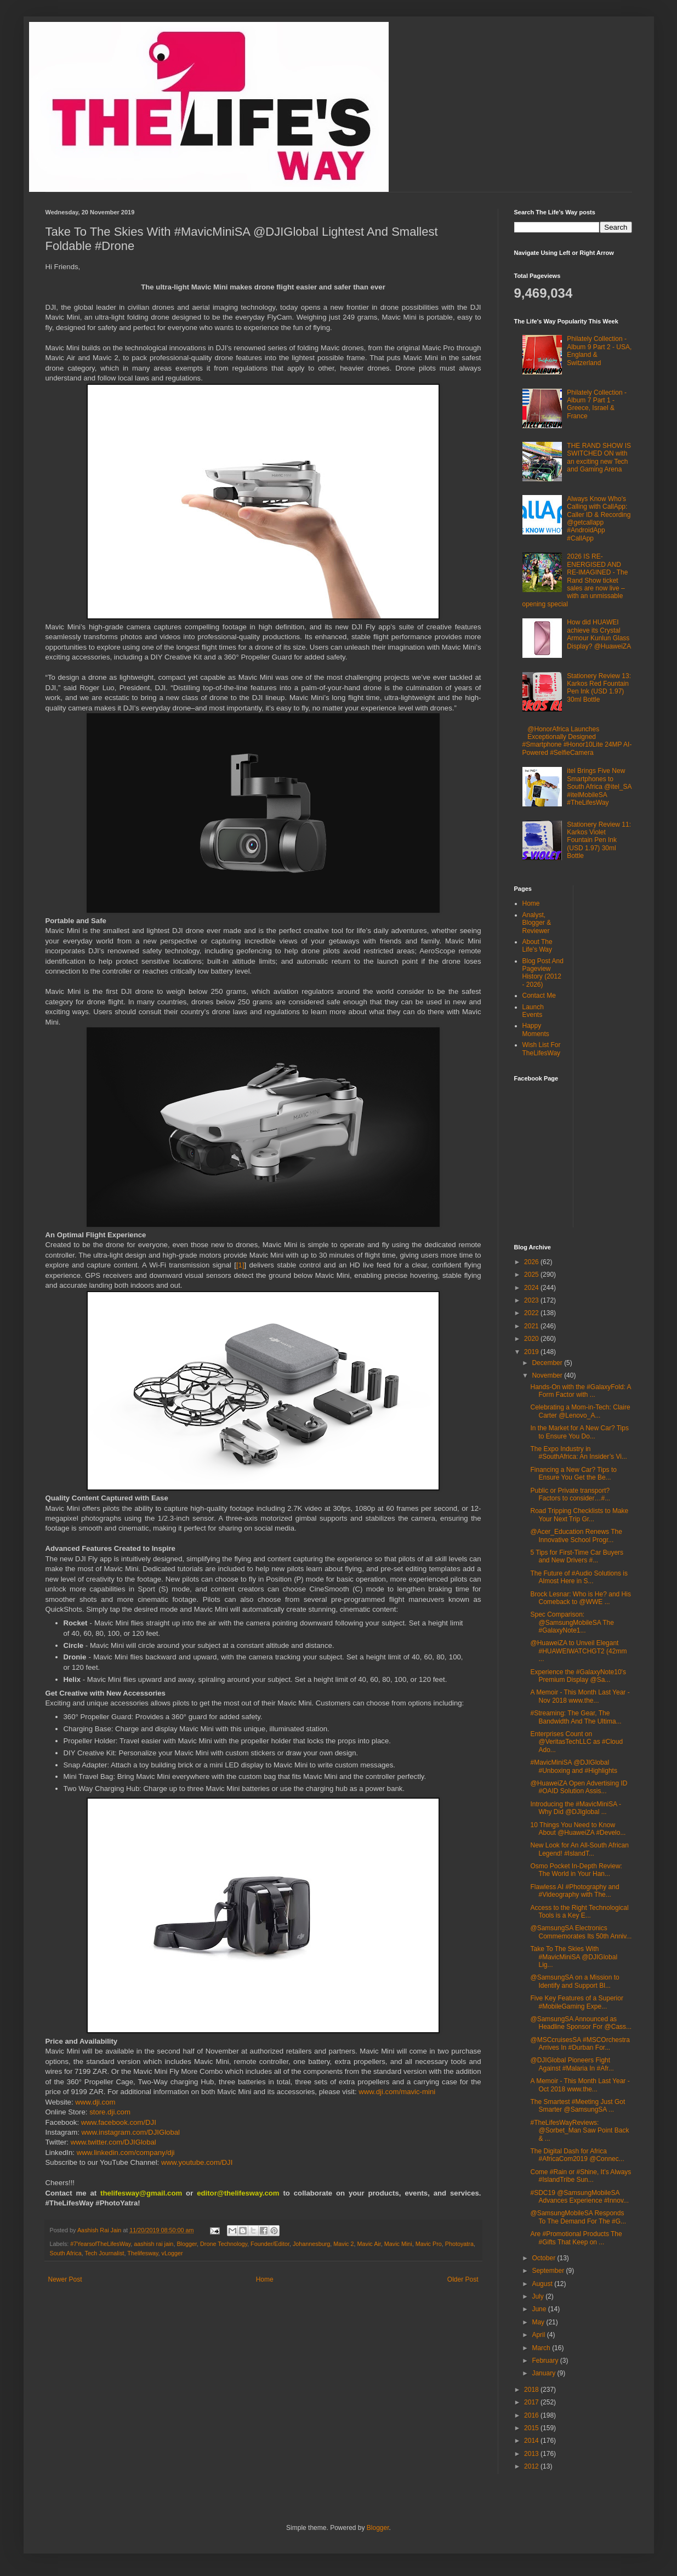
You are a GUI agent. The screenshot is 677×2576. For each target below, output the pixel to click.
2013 (532, 2454)
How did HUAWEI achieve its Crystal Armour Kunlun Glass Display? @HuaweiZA (599, 634)
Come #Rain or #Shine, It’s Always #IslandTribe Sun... (580, 2175)
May (539, 2322)
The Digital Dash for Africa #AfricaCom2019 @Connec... (577, 2155)
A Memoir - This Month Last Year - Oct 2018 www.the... (579, 2084)
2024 (532, 1288)
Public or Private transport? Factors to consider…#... (570, 1494)
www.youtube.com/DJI (196, 2162)
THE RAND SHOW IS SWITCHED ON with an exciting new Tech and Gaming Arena (599, 457)
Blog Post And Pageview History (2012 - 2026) (543, 972)
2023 (532, 1300)
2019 (532, 1352)
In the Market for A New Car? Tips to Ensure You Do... (579, 1432)
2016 (532, 2415)
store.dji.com (109, 2112)
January (544, 2373)
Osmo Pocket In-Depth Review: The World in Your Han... (576, 1870)
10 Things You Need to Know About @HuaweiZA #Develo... (577, 1828)
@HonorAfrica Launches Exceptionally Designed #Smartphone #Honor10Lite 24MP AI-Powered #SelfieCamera (577, 741)
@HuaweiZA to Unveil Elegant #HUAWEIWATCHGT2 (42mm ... (578, 1651)
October (544, 2258)
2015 (532, 2428)
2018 (532, 2389)
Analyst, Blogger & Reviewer (536, 923)
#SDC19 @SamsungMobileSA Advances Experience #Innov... (579, 2196)
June (540, 2309)
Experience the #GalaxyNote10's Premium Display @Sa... (577, 1676)
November (548, 1375)
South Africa (66, 2253)
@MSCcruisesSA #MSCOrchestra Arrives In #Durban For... (580, 2043)
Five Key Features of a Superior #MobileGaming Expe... (576, 2002)
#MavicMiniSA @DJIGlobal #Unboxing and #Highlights (573, 1766)
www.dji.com (95, 2102)
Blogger (187, 2244)
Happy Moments (535, 1029)
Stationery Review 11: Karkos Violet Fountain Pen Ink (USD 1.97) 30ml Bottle (599, 840)
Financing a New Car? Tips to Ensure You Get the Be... (573, 1473)
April (539, 2335)
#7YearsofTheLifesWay (100, 2244)
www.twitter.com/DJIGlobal (113, 2142)
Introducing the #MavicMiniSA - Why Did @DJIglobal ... (575, 1808)
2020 (532, 1339)
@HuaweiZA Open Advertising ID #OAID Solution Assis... (578, 1787)
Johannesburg (311, 2244)
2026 (532, 1262)
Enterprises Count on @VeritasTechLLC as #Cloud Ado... (576, 1742)
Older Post (463, 2279)
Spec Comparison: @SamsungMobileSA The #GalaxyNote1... (571, 1622)
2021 (532, 1326)
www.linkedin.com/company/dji (126, 2152)
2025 (532, 1274)
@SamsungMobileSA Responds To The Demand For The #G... (578, 2217)
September (549, 2270)
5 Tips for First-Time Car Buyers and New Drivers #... (576, 1556)
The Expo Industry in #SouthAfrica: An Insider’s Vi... (578, 1452)
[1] (240, 1265)
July (538, 2296)
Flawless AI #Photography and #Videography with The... (574, 1890)
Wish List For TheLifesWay (541, 1048)
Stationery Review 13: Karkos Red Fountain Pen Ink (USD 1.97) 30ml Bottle (599, 687)
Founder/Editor (270, 2244)
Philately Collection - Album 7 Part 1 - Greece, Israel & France (597, 404)
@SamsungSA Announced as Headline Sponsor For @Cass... (581, 2023)
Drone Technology (223, 2244)
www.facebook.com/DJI (118, 2122)
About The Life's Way (537, 945)
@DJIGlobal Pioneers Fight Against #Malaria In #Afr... (571, 2064)
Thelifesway (142, 2253)
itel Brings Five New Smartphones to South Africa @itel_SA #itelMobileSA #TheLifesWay (599, 786)
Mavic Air (369, 2244)
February (546, 2360)
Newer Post (65, 2279)
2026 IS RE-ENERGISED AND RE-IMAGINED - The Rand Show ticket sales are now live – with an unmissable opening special (575, 580)
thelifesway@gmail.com (141, 2193)
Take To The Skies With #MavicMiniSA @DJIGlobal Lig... (573, 1957)
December (548, 1363)
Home (265, 2279)
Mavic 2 (343, 2244)
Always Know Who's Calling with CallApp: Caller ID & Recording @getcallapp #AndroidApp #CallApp (598, 518)
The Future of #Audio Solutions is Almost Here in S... (578, 1577)
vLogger (172, 2253)
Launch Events (533, 1011)
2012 (532, 2466)
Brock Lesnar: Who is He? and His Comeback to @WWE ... (580, 1598)
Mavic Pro (429, 2244)
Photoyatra (459, 2244)
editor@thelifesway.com (238, 2193)
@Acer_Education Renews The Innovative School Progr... (576, 1535)
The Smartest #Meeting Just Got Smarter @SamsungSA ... (577, 2105)
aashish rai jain (153, 2244)
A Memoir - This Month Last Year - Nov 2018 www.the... (579, 1696)
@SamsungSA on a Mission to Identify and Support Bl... (574, 1981)
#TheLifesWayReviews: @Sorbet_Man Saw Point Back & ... (579, 2130)
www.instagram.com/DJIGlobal (130, 2132)
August (543, 2284)
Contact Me (539, 995)
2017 (532, 2402)
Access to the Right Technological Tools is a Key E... (579, 1911)
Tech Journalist (104, 2253)
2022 (532, 1313)
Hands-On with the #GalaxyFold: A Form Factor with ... (580, 1390)
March (542, 2348)
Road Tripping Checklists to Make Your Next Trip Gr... (579, 1514)
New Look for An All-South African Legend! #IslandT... (579, 1849)
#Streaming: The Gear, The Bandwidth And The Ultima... (575, 1717)
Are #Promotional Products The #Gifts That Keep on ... (576, 2237)
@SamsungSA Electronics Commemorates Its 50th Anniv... (581, 1932)
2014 (532, 2440)
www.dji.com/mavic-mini (397, 2092)
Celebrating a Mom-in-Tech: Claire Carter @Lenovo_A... (580, 1411)
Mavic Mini (398, 2244)
